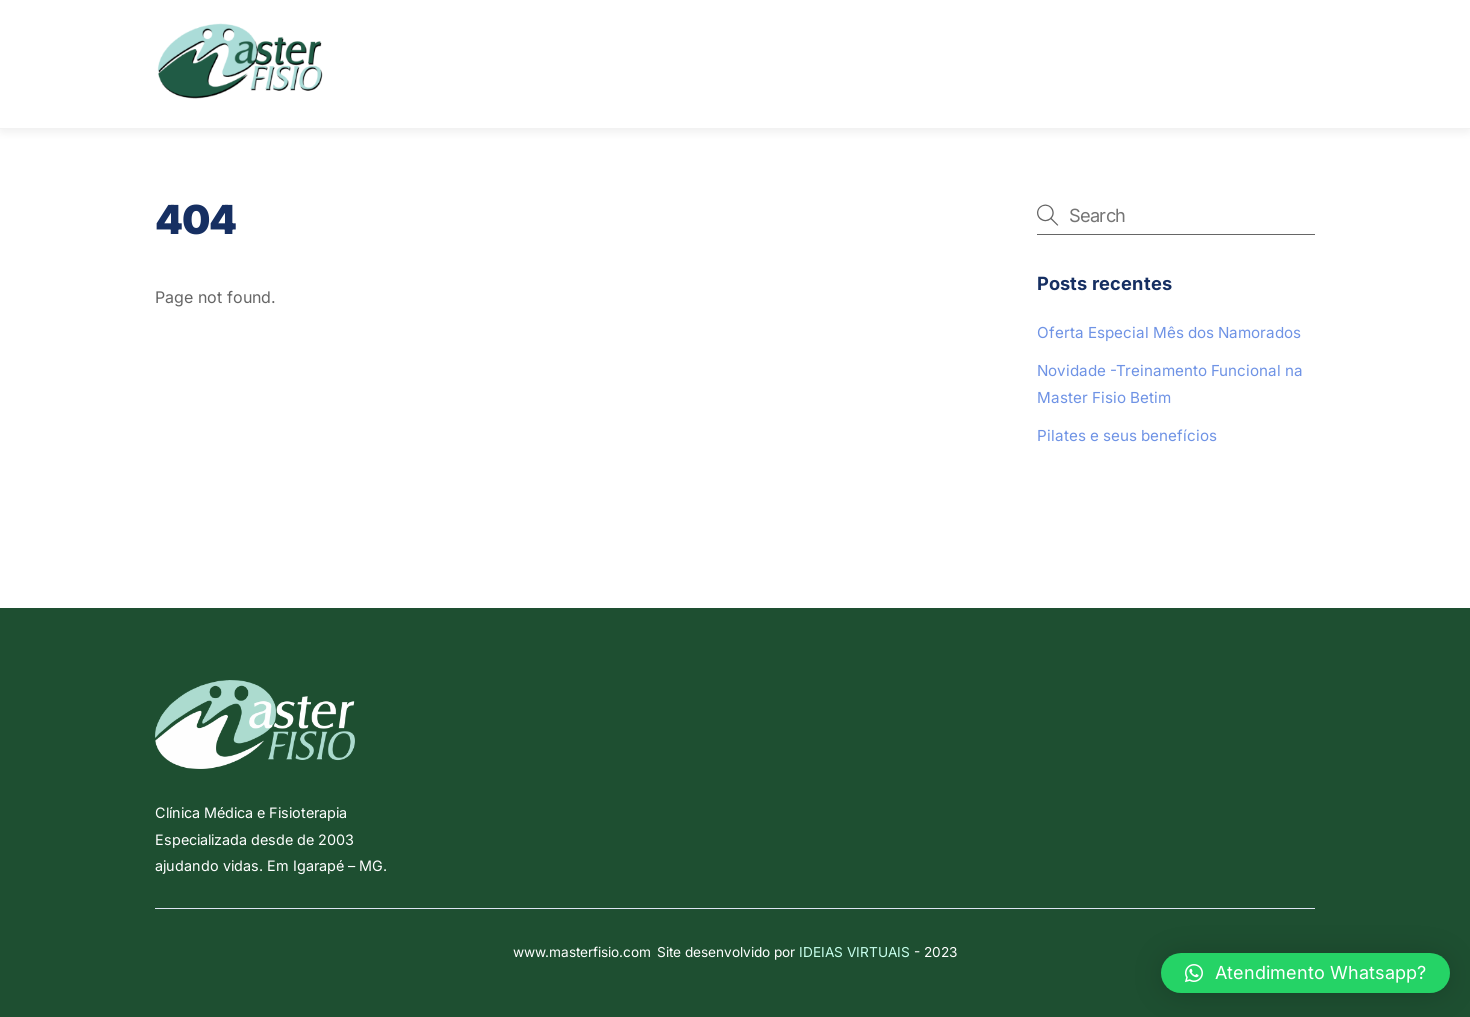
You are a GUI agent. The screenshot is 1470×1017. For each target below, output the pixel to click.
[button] (1305, 973)
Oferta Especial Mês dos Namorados (1169, 332)
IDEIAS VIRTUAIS (854, 952)
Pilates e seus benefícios (1127, 435)
